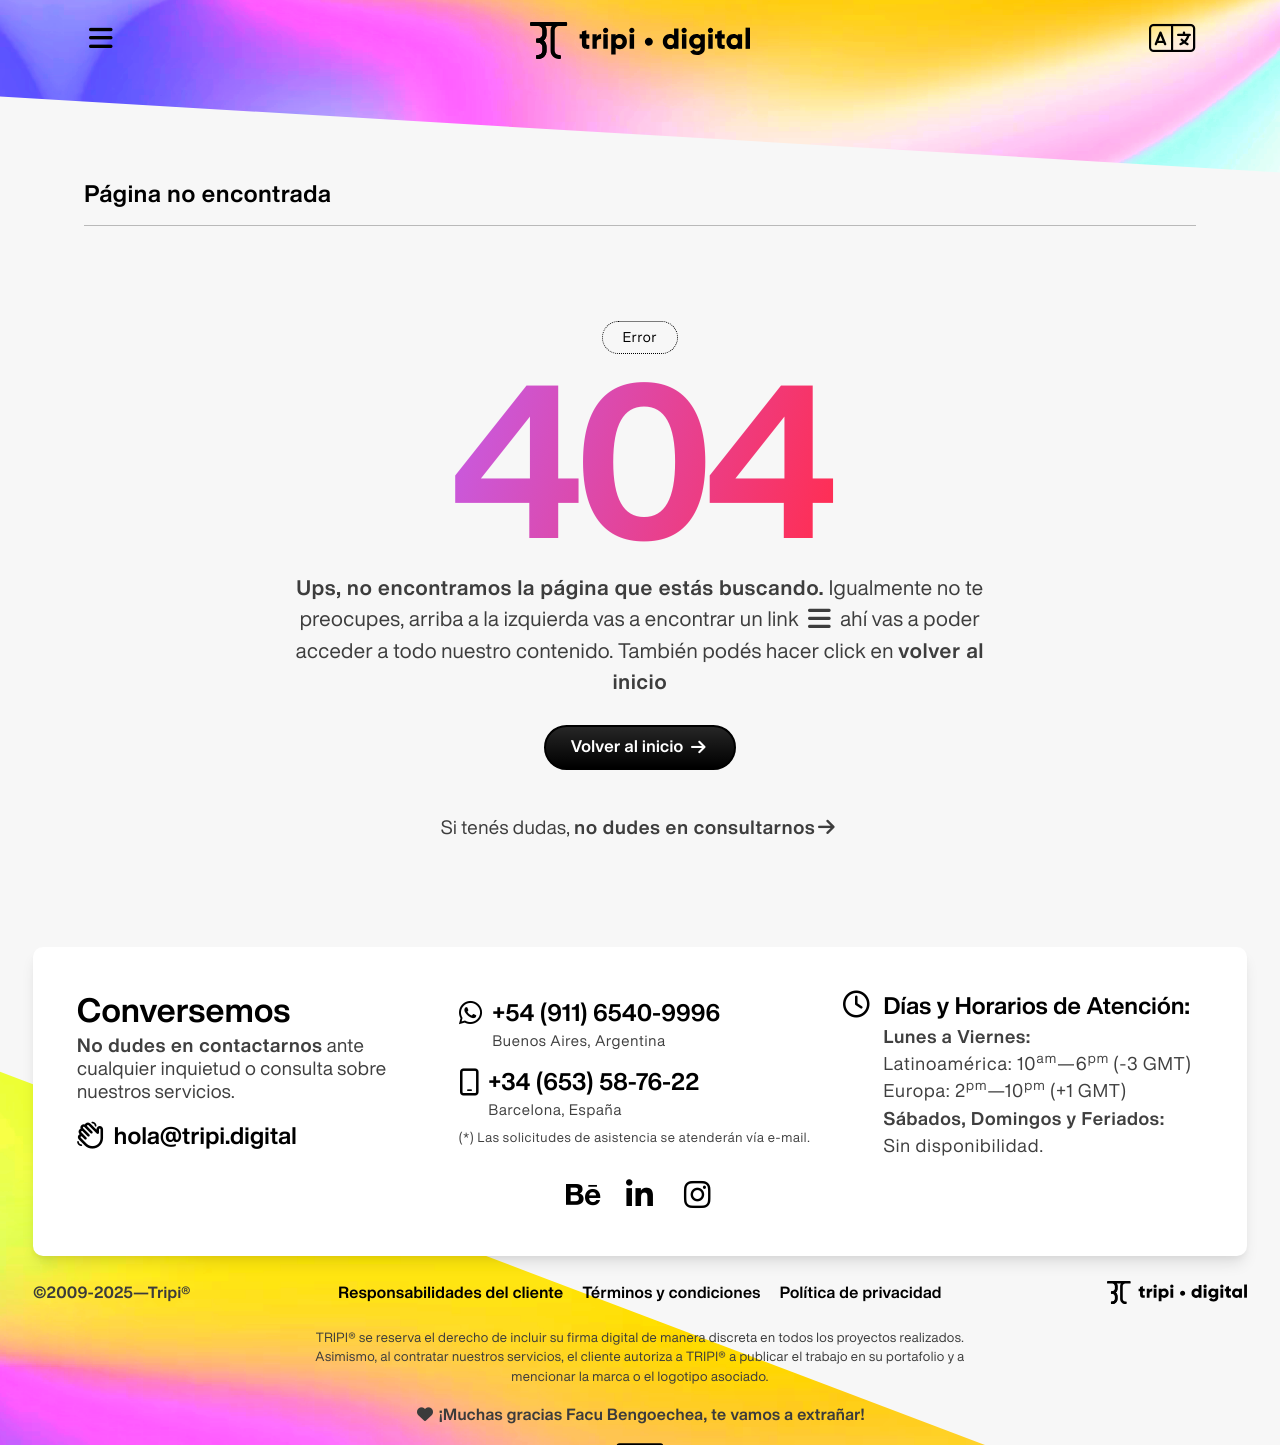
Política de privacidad (861, 1292)
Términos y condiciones (671, 1292)
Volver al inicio (640, 747)
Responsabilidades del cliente (450, 1292)
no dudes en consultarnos (706, 827)
